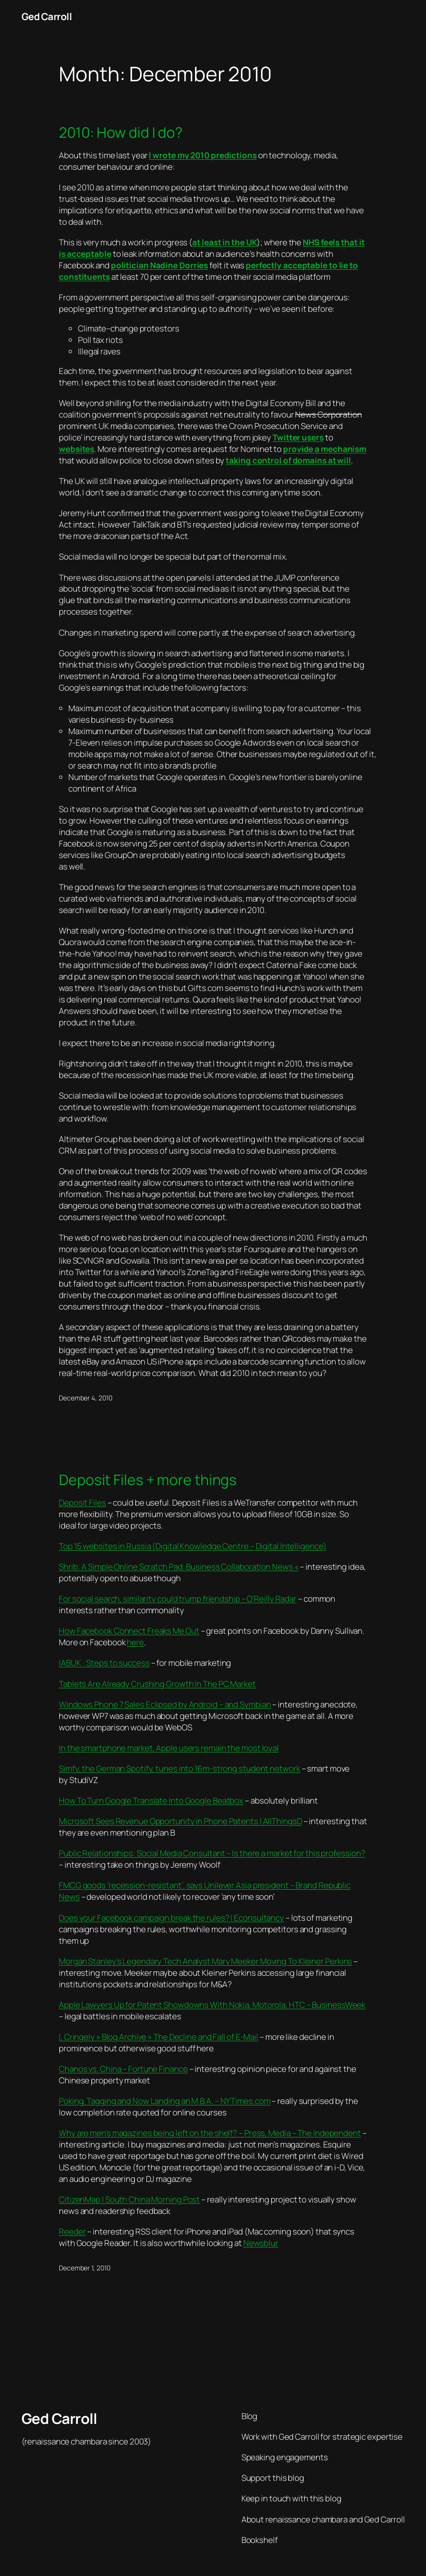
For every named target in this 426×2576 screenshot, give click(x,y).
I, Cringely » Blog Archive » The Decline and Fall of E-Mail (158, 2036)
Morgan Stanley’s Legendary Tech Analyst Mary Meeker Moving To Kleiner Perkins (205, 1961)
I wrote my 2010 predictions (202, 155)
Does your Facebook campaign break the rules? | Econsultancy (171, 1917)
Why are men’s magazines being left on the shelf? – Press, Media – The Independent (210, 2132)
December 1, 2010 (84, 2267)
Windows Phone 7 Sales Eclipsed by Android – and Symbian (165, 1704)
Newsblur (260, 2242)
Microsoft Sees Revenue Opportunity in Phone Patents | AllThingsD (180, 1821)
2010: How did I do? (121, 132)
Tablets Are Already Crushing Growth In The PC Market (157, 1683)
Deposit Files (82, 1502)
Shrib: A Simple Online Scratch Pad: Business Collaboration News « (179, 1566)
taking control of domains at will (288, 460)
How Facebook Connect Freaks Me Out (129, 1630)
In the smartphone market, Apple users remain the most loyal (169, 1747)
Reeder (72, 2231)
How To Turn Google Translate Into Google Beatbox (151, 1800)
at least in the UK (224, 242)
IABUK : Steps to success (104, 1662)
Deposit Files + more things (148, 1480)
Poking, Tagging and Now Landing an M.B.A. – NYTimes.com (165, 2100)
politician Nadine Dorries (159, 265)
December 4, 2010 (85, 1397)
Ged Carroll (47, 16)
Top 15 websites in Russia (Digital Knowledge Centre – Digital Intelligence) (193, 1546)
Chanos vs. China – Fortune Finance (123, 2068)
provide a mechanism (324, 448)
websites (76, 448)
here (135, 1642)
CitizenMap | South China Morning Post (129, 2199)
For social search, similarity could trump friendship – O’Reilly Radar (177, 1598)
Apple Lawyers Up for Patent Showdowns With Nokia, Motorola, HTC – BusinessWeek (212, 2004)
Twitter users (298, 437)
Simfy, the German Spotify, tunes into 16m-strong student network (179, 1768)
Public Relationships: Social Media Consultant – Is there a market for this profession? (212, 1853)
